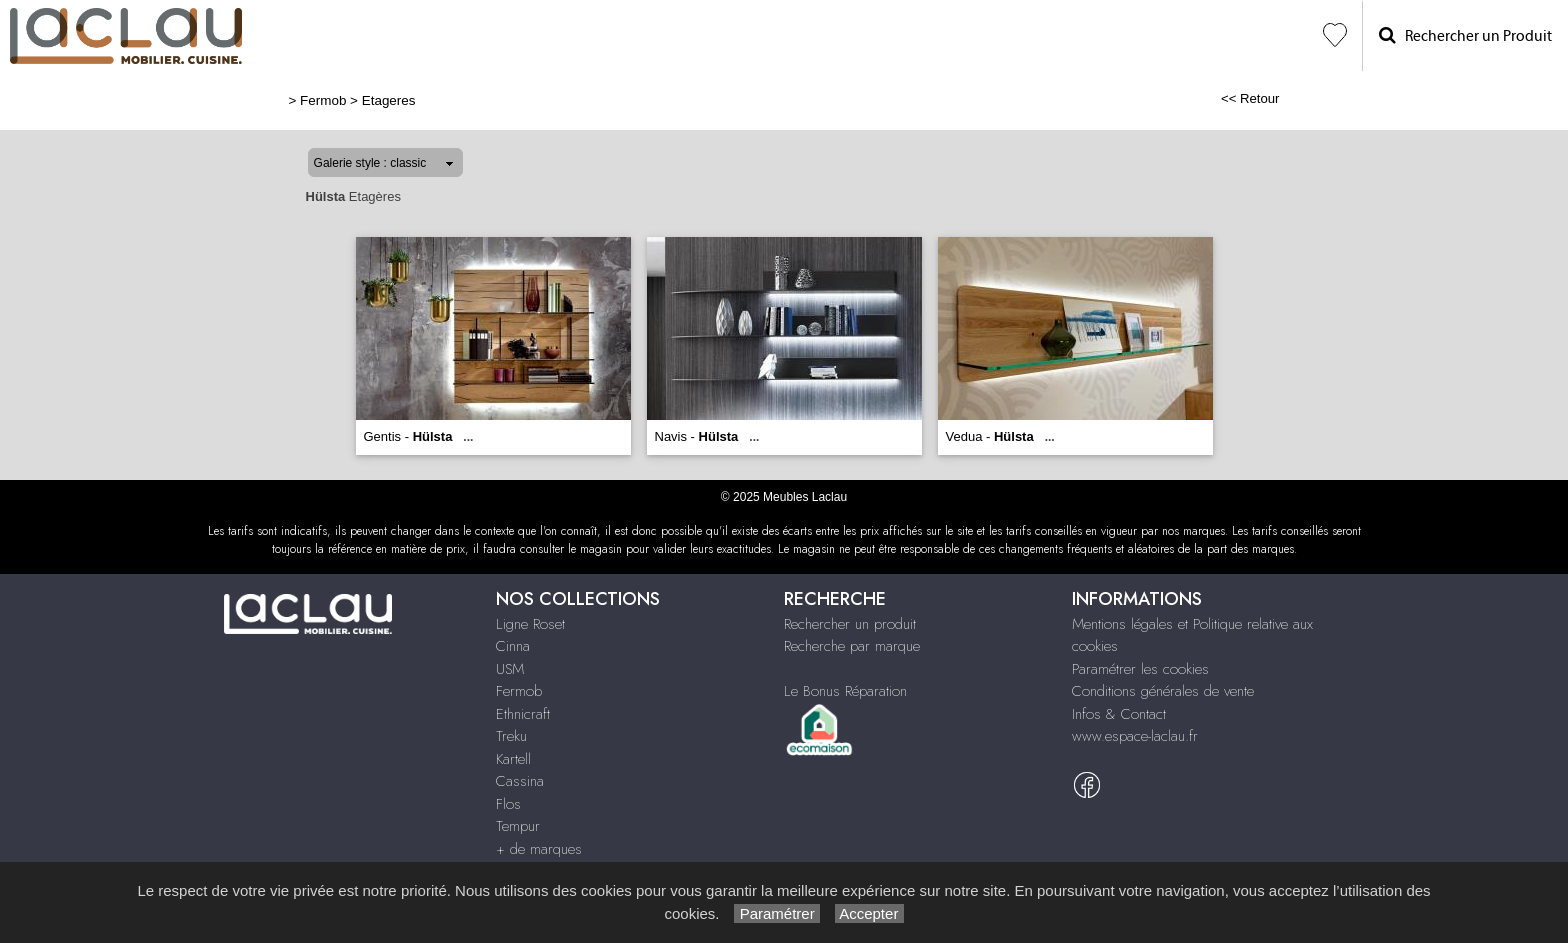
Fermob (323, 100)
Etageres (389, 100)
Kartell (513, 759)
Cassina (520, 781)
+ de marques (539, 849)
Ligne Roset (530, 624)
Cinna (513, 646)
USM (510, 669)
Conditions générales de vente (1163, 691)
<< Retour (1250, 98)
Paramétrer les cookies (1140, 669)
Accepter (869, 913)
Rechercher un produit (850, 624)
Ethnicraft (523, 714)
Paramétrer (776, 913)
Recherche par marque (852, 646)
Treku (511, 736)
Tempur (518, 826)
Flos (508, 804)
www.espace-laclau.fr (1135, 736)
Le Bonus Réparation (845, 691)
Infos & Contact (1119, 714)
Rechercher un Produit (1465, 35)
